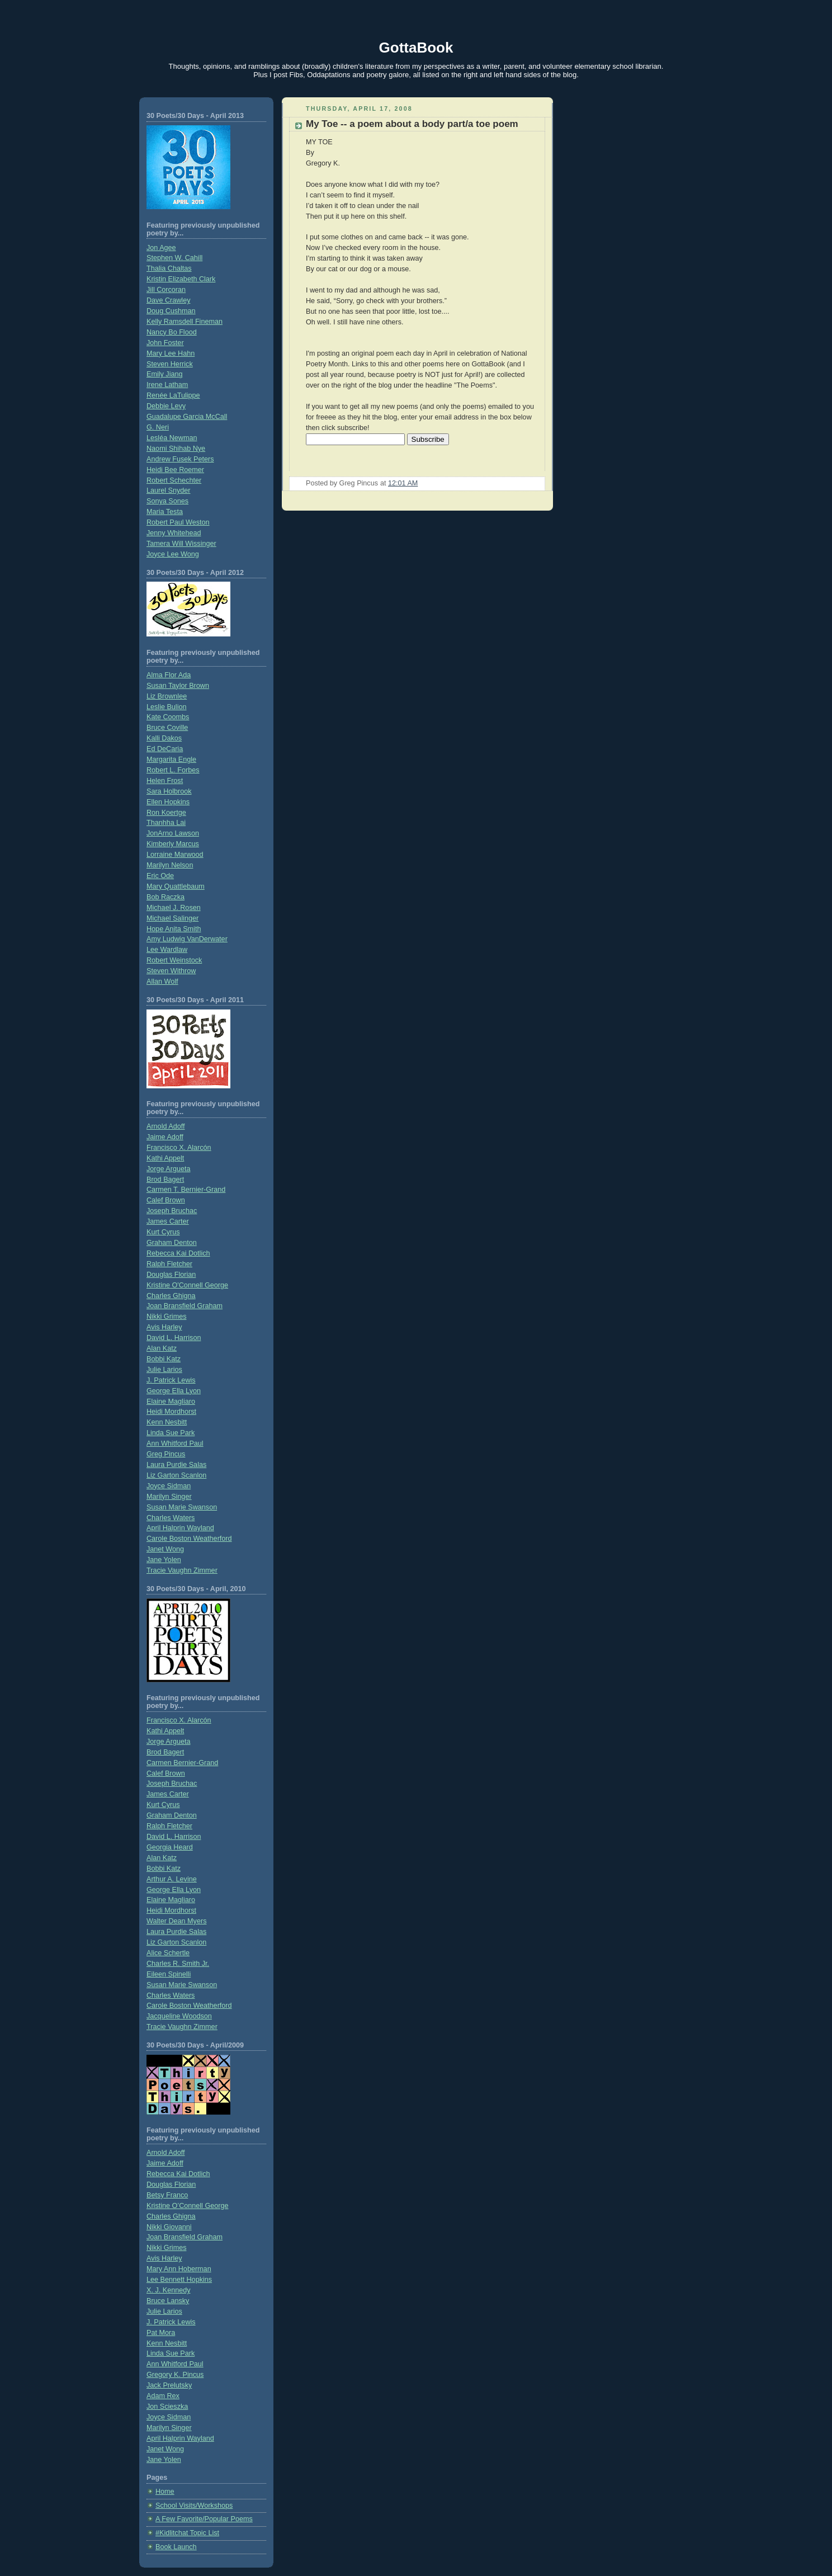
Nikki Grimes (166, 1316)
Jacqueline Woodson (179, 2016)
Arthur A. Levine (171, 1879)
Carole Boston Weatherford (189, 1538)
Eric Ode (160, 876)
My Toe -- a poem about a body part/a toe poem (412, 124)
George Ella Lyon (173, 1391)
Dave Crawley (168, 300)
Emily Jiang (164, 374)
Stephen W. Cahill (174, 258)
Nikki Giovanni (169, 2227)
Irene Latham (167, 385)
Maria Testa (164, 512)
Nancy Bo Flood (171, 332)
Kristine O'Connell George (187, 1285)
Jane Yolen (163, 1560)
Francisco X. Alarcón (178, 1148)
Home (164, 2491)
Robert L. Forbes (173, 770)
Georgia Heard (169, 1847)
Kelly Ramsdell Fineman (184, 321)
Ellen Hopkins (168, 802)
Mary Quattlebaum (175, 886)
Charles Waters (170, 1518)
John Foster (165, 343)
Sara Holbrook (169, 791)
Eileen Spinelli (168, 1974)
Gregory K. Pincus (175, 2375)
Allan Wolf (162, 981)
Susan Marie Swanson (181, 1507)
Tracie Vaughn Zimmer (182, 1570)
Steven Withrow (171, 971)
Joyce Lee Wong (172, 554)
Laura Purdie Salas (176, 1465)
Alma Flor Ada (168, 675)
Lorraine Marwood (175, 854)
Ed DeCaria (164, 749)
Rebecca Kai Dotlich (178, 1253)
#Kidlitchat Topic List (187, 2533)
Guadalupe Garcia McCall (186, 417)
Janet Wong (165, 1549)
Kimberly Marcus (172, 844)
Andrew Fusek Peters (180, 459)
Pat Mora (160, 2333)
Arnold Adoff (165, 1126)
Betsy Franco (167, 2195)
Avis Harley (164, 1327)
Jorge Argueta (168, 1169)
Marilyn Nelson (169, 865)
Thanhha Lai (166, 823)
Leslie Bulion (166, 707)
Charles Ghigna (171, 1296)
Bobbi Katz (163, 1359)
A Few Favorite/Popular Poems (204, 2519)
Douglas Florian (171, 1274)
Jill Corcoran (166, 290)
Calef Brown (165, 1200)
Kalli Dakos (164, 738)
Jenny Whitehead (173, 533)
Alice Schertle (168, 1953)
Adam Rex (162, 2396)
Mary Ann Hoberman (178, 2269)
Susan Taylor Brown (177, 686)
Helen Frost (164, 781)
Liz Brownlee (166, 696)
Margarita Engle (171, 759)
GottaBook (416, 47)
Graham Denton (171, 1243)
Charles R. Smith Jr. (177, 1964)
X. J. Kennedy (168, 2290)
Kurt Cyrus (163, 1232)
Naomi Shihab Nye (175, 448)
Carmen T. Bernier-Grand (185, 1189)
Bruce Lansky (167, 2301)
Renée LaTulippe (173, 395)
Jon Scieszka (167, 2406)
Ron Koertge (166, 813)
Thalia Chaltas (169, 268)
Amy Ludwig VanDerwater (187, 939)
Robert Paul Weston (178, 522)
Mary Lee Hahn (170, 353)
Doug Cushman (171, 311)
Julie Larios (164, 1370)
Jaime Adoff (164, 1137)
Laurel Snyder (168, 490)
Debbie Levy (166, 406)
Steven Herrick (169, 364)
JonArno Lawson (172, 833)
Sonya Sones (167, 501)
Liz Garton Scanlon (176, 1475)
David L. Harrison (173, 1338)
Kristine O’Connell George (187, 2206)
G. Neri (157, 427)
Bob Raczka (165, 897)
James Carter (167, 1221)
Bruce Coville (167, 728)
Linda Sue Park (170, 1433)
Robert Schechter (173, 480)
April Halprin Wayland (180, 1528)
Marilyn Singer (169, 1497)
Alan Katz (161, 1348)
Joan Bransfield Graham (184, 1306)
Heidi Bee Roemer (175, 470)
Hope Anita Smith (173, 929)
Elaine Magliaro (170, 1401)
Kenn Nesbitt (166, 1422)
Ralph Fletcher (169, 1264)
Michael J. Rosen (173, 908)
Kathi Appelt (165, 1158)
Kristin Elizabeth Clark (180, 279)
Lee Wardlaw (166, 950)
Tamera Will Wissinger (181, 544)
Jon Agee (161, 248)
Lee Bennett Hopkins (179, 2280)
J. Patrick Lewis (171, 1380)
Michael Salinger (172, 918)
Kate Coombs (167, 717)
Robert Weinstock (174, 960)
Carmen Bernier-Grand (182, 1763)
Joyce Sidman (168, 1486)
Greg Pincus (165, 1454)
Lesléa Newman (171, 438)
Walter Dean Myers (176, 1921)
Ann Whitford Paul (175, 1443)
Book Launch (176, 2547)
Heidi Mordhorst (171, 1412)
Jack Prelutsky (169, 2385)
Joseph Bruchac (171, 1211)
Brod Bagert (165, 1179)
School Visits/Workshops (194, 2505)
